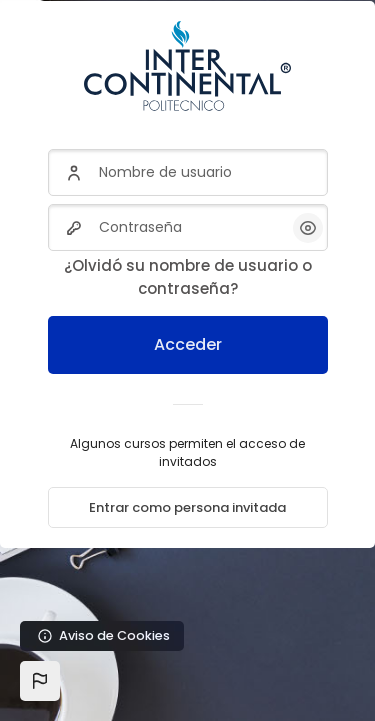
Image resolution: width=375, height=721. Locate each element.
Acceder (188, 344)
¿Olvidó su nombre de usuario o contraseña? (188, 277)
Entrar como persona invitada (187, 507)
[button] (40, 681)
